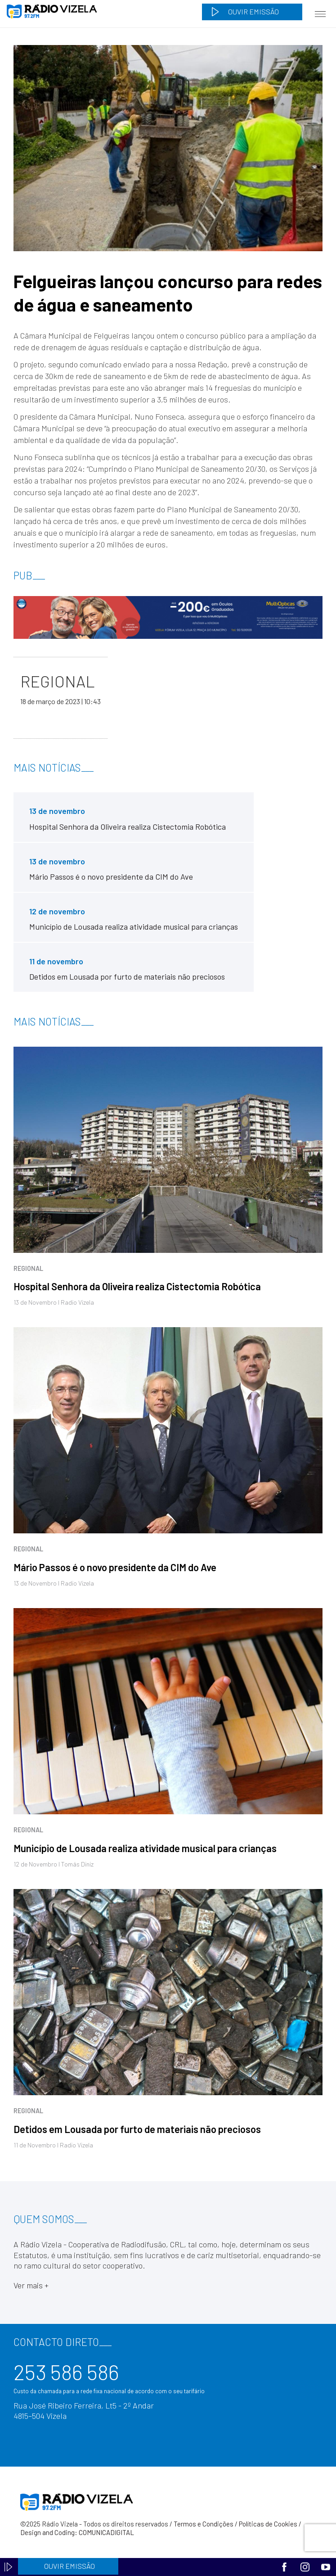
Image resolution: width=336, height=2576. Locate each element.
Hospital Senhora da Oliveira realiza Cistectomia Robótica (137, 1286)
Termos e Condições (203, 2524)
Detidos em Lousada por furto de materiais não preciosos (137, 2129)
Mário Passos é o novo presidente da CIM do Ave (114, 1567)
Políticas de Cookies (268, 2524)
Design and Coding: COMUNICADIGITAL (77, 2532)
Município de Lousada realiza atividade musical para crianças (145, 1848)
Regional (28, 1268)
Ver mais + (31, 2285)
